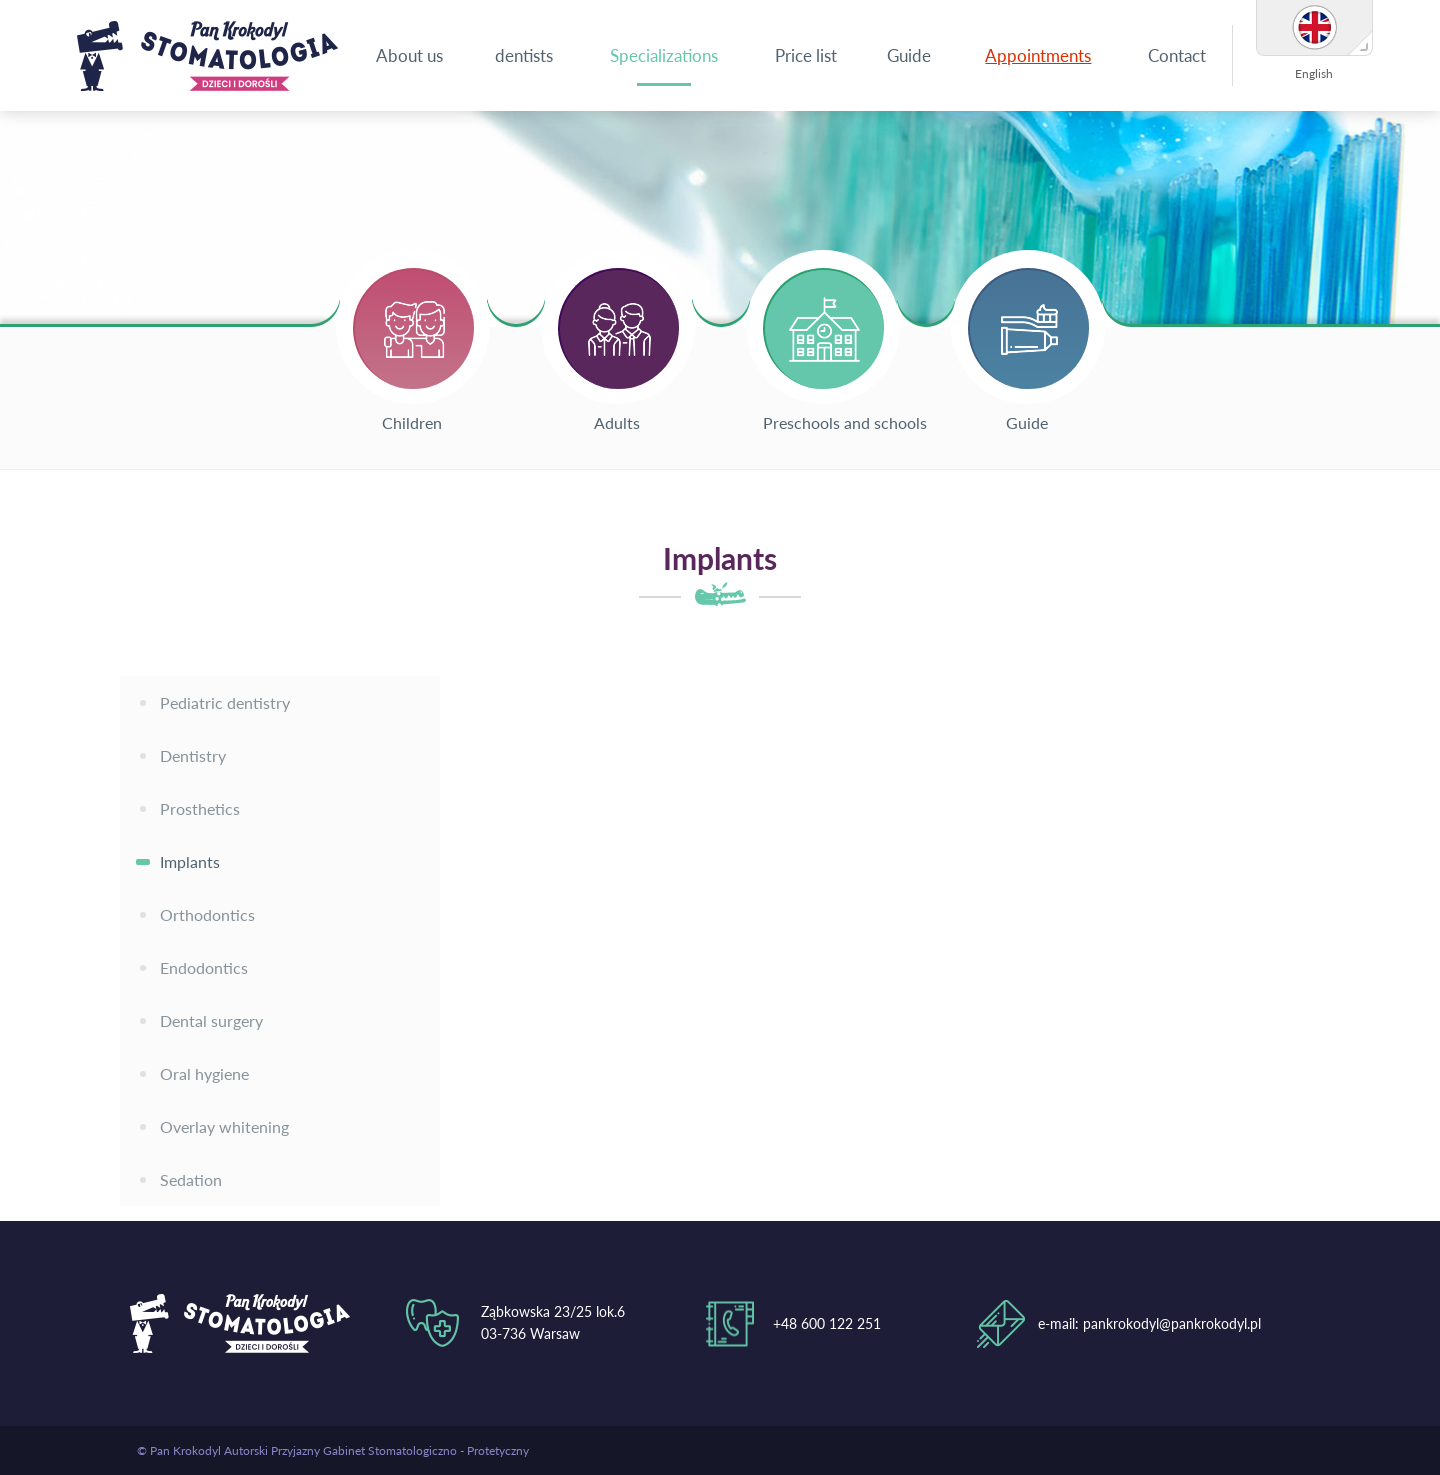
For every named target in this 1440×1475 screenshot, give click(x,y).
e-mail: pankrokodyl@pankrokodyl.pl (1149, 1323)
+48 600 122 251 (827, 1323)
